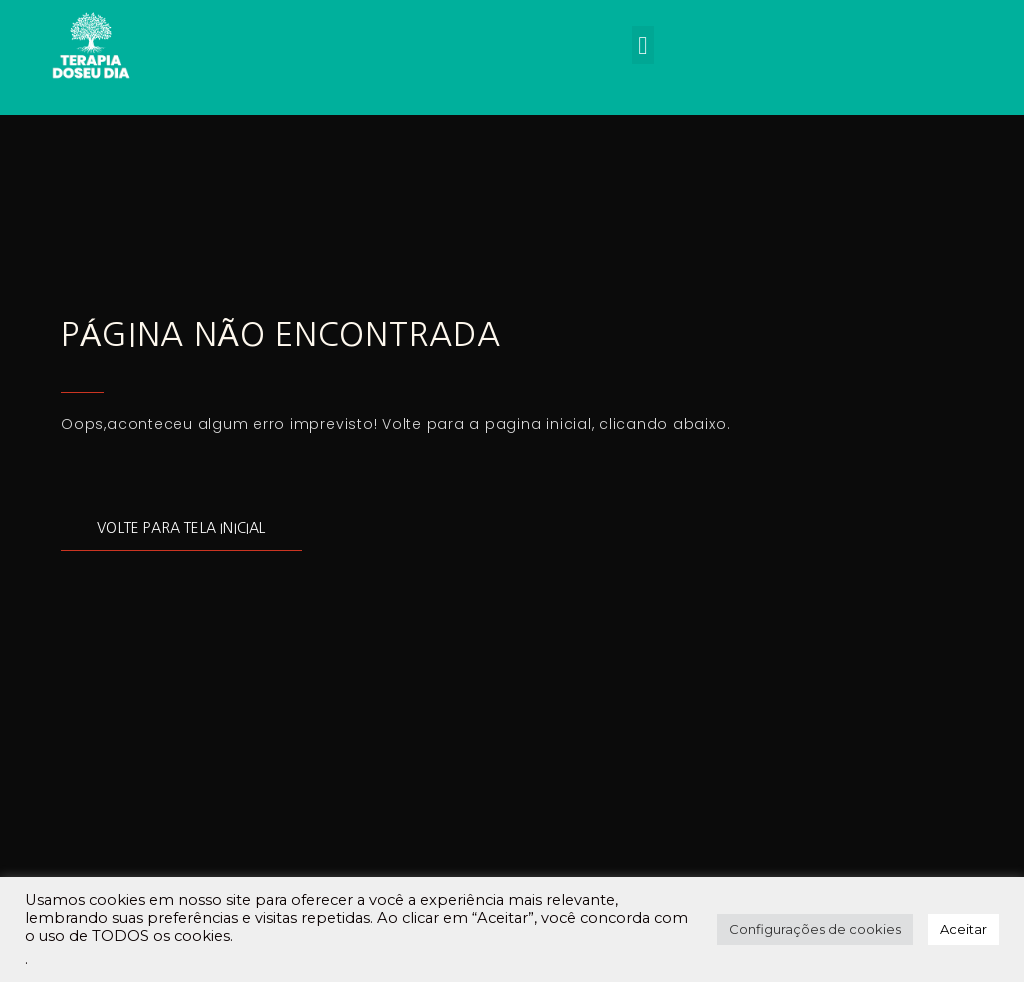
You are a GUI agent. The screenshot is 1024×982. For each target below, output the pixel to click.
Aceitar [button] (963, 929)
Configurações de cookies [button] (815, 929)
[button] (643, 45)
